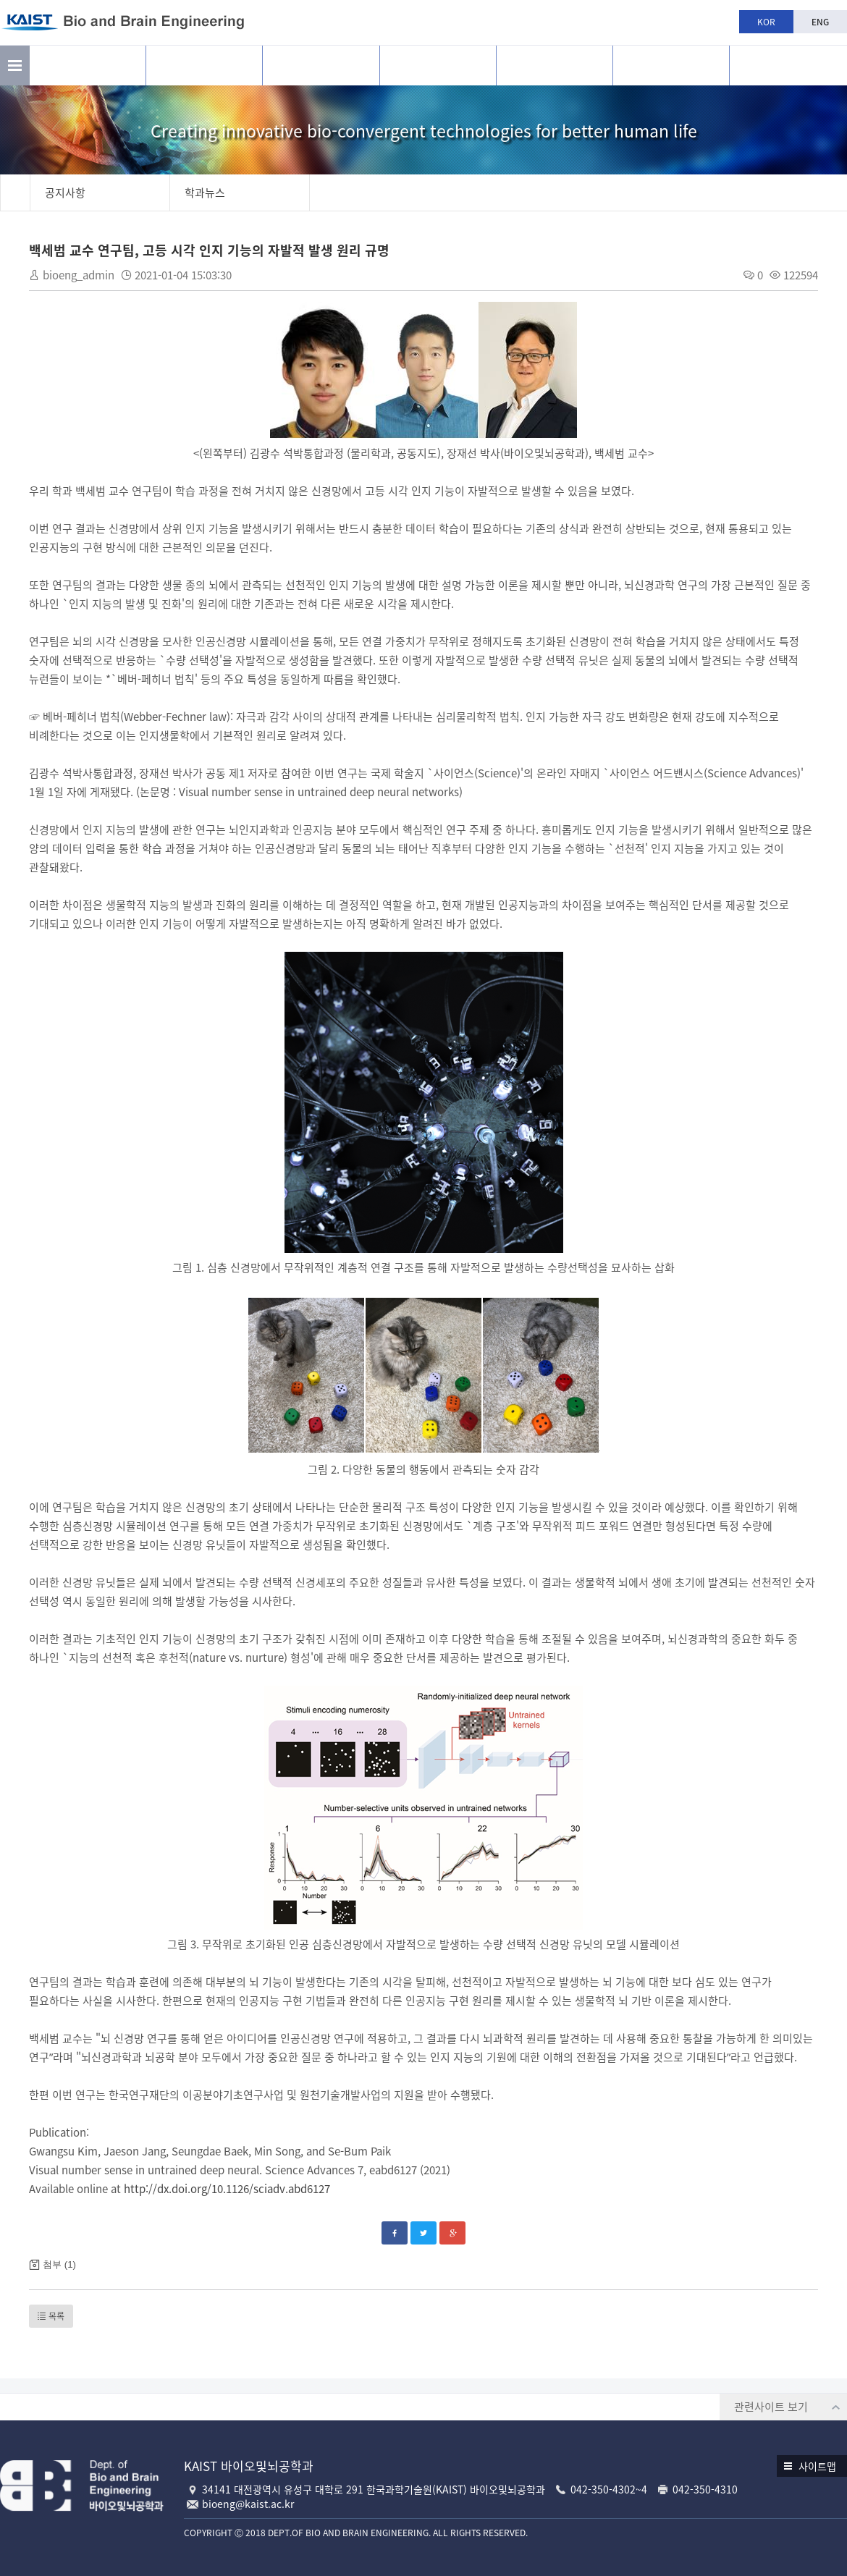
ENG (820, 21)
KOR (766, 21)
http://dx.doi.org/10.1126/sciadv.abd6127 (227, 2189)
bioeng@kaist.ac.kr (248, 2503)
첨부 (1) (59, 2264)
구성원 (320, 65)
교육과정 (438, 65)
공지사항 (671, 65)
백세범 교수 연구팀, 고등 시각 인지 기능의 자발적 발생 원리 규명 (209, 250)
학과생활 (554, 65)
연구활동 (204, 65)
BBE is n (788, 60)
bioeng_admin (78, 275)
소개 (87, 65)
